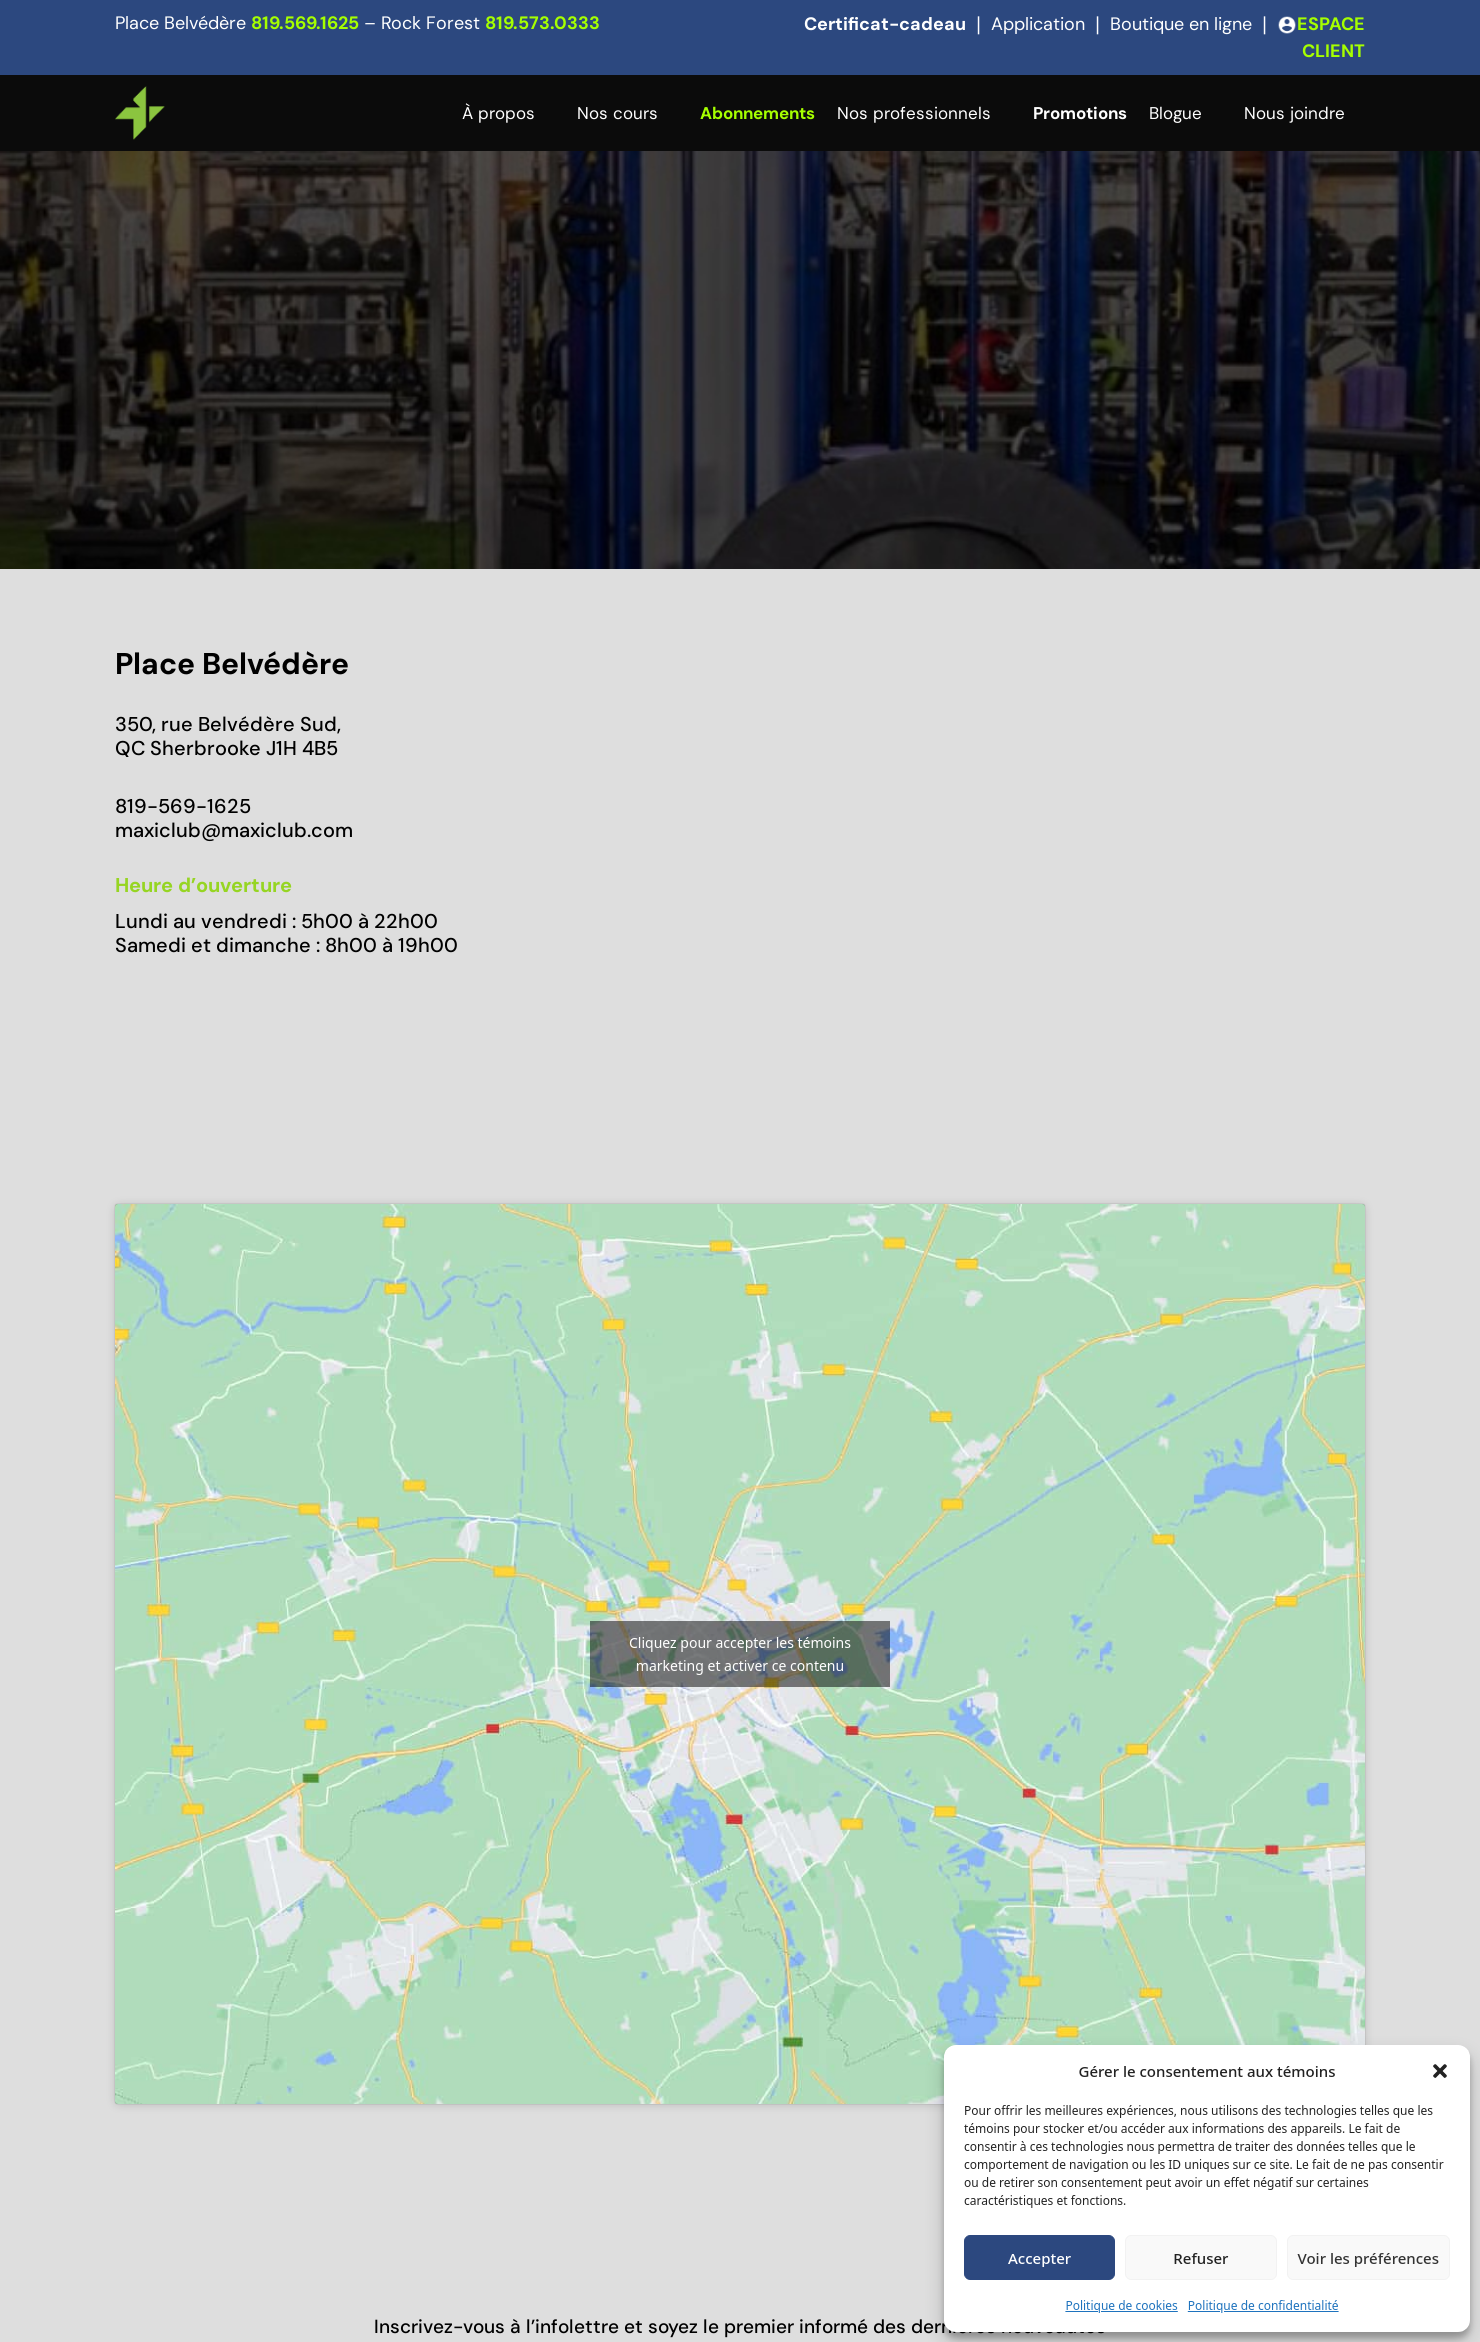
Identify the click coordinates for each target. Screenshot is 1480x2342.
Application (1038, 24)
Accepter (1039, 2258)
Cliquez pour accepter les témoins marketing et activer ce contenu (740, 1654)
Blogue (1175, 113)
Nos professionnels (914, 113)
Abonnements (757, 113)
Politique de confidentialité (1263, 2305)
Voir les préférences (1368, 2258)
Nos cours (617, 113)
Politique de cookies (1121, 2305)
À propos (498, 113)
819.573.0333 (542, 23)
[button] (1440, 2071)
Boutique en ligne (1181, 24)
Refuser (1200, 2258)
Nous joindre (1294, 113)
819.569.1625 (305, 23)
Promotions (1080, 113)
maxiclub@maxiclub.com (234, 830)
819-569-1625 (183, 806)
